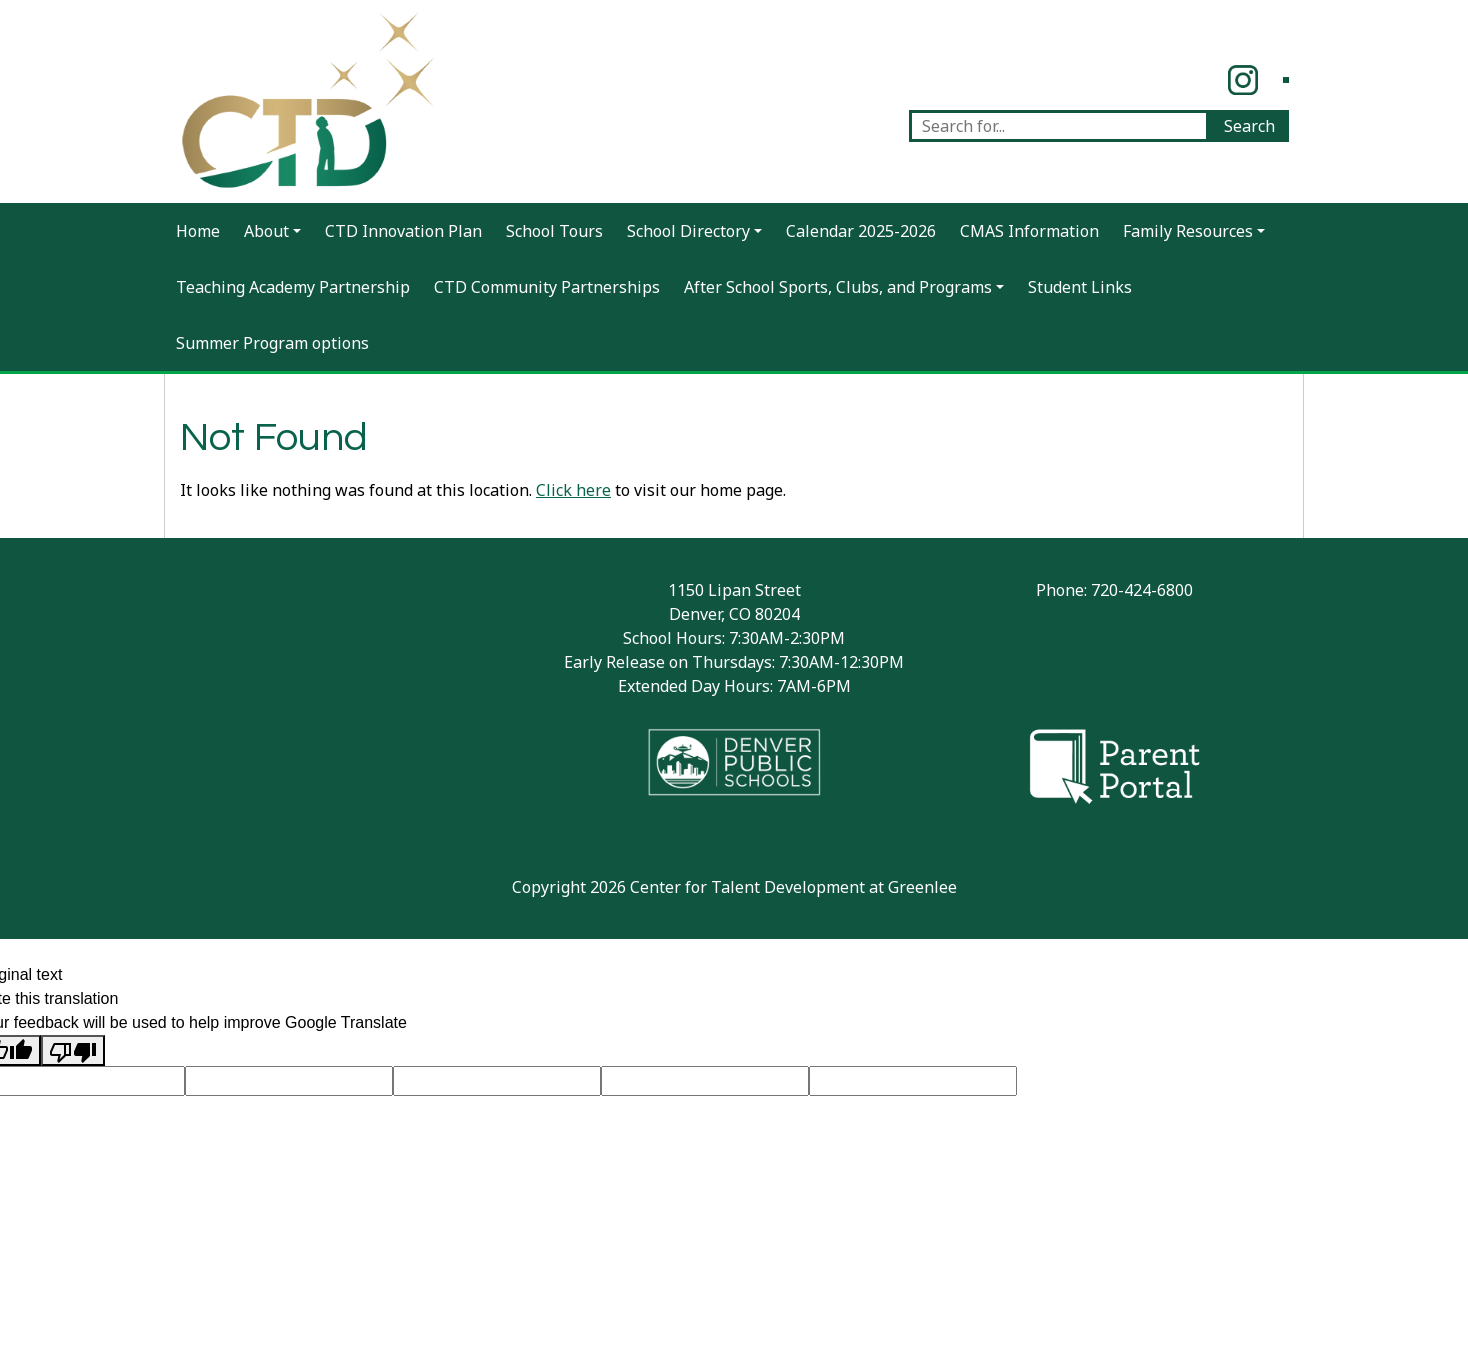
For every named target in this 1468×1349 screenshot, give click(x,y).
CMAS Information (1029, 231)
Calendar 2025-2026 (861, 231)
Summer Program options (272, 343)
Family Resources (1188, 231)
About (266, 231)
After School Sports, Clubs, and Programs (838, 287)
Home (198, 231)
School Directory (688, 231)
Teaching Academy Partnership (293, 287)
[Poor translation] (73, 1050)
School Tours (554, 231)
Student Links (1080, 287)
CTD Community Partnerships (547, 287)
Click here (573, 490)
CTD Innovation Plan (403, 231)
